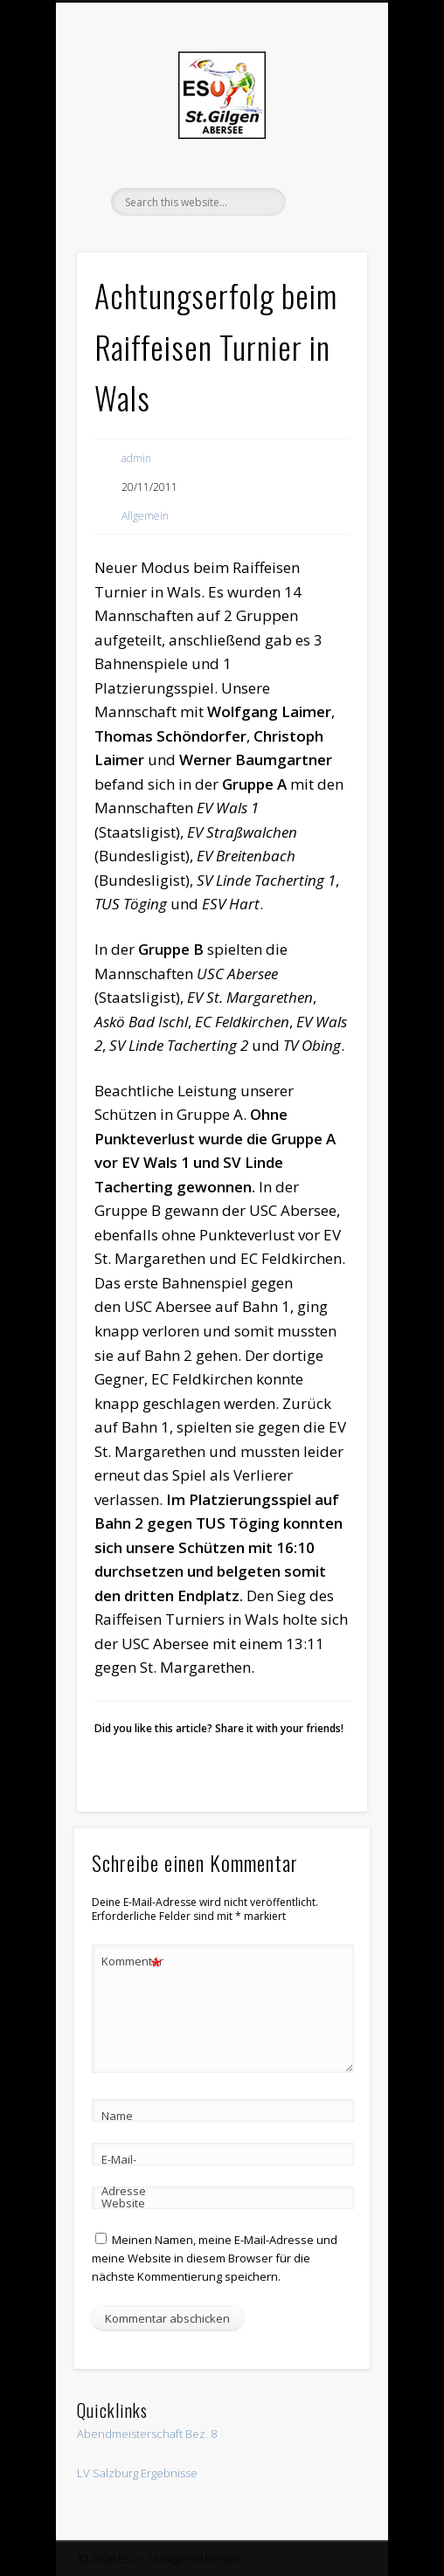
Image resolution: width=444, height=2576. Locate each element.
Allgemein (145, 515)
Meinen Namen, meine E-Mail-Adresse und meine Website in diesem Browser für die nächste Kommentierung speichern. (214, 2258)
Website (123, 2203)
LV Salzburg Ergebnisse (137, 2473)
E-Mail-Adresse (123, 2175)
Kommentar (132, 1961)
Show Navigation (324, 156)
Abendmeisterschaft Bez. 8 (147, 2433)
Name (117, 2116)
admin (136, 458)
